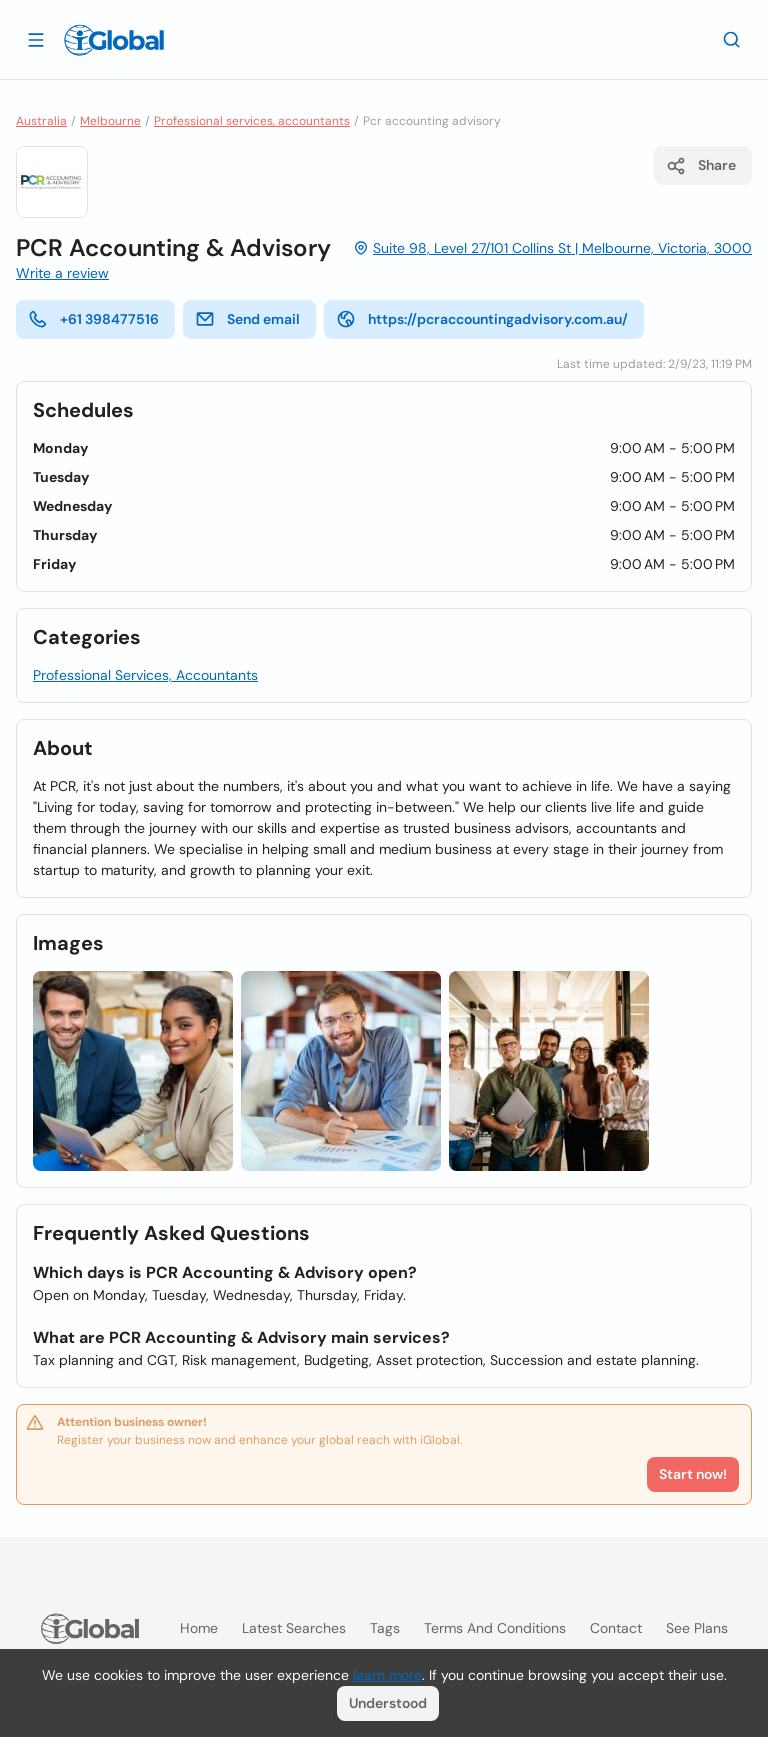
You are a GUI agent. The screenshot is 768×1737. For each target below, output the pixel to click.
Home (199, 1628)
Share (701, 166)
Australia (41, 121)
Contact (616, 1628)
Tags (385, 1628)
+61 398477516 (93, 319)
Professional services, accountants (252, 121)
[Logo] (114, 40)
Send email (247, 319)
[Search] (732, 39)
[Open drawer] (36, 39)
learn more (387, 1675)
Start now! (693, 1474)
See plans (697, 1628)
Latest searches (294, 1628)
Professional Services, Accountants (145, 675)
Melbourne (110, 121)
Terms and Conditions (495, 1628)
